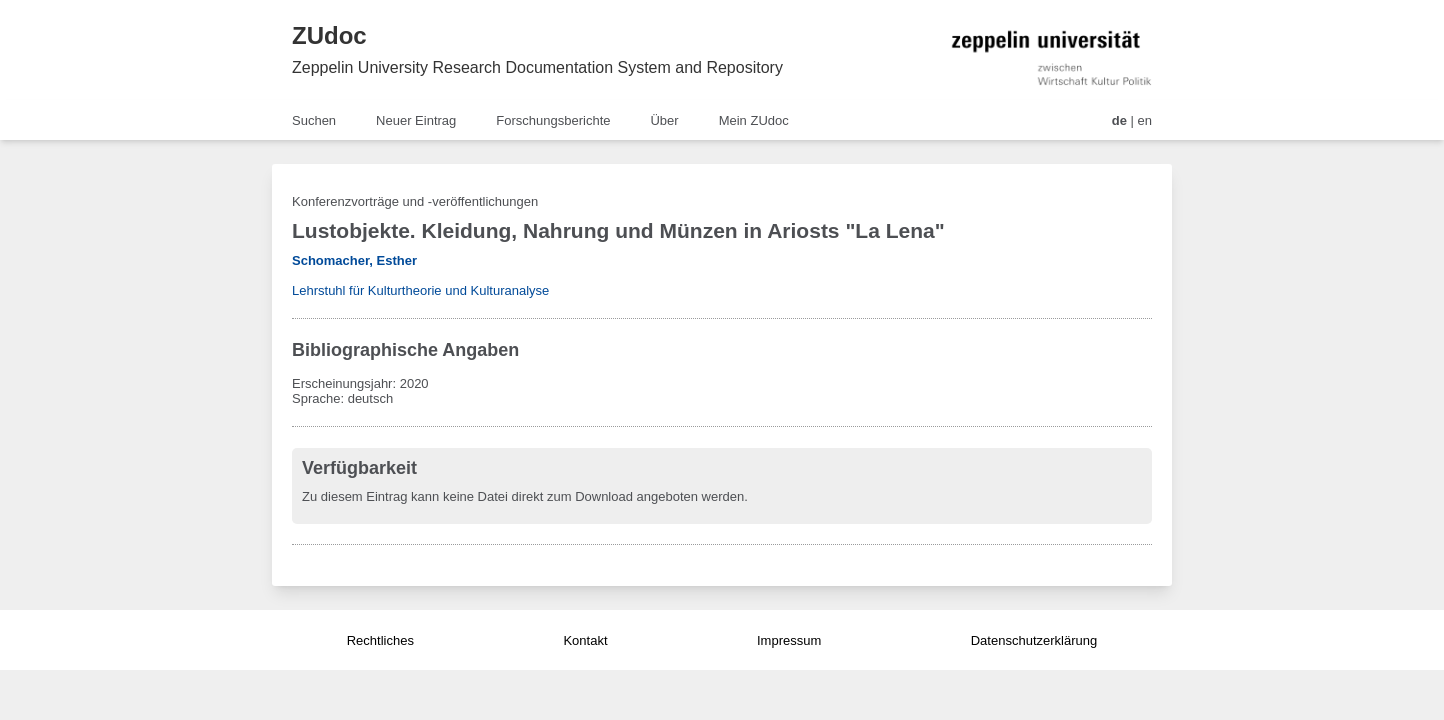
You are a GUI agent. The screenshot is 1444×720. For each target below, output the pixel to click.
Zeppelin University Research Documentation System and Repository (537, 67)
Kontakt (585, 640)
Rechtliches (380, 640)
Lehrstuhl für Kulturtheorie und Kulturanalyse (420, 290)
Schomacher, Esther (354, 260)
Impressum (789, 640)
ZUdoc (329, 35)
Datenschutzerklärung (1034, 640)
